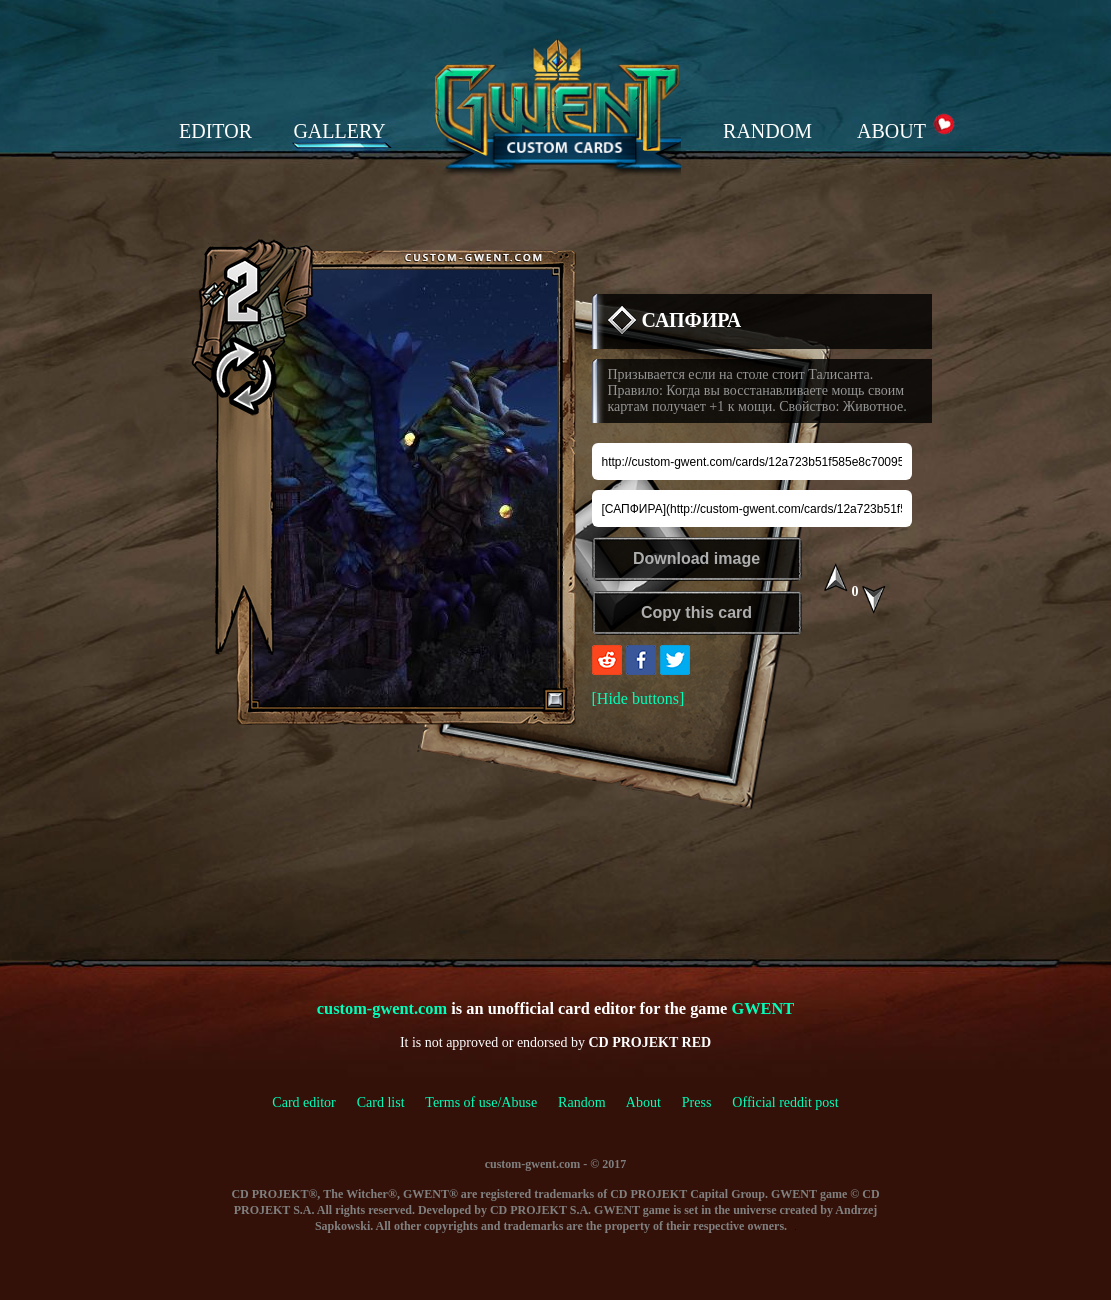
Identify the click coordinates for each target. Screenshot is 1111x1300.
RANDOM (767, 131)
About (643, 1102)
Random (581, 1102)
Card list (381, 1102)
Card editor (303, 1102)
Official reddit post (785, 1102)
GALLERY (339, 131)
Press (697, 1102)
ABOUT (891, 131)
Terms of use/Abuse (491, 1102)
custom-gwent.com (382, 1008)
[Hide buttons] (638, 698)
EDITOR (215, 131)
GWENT (762, 1008)
